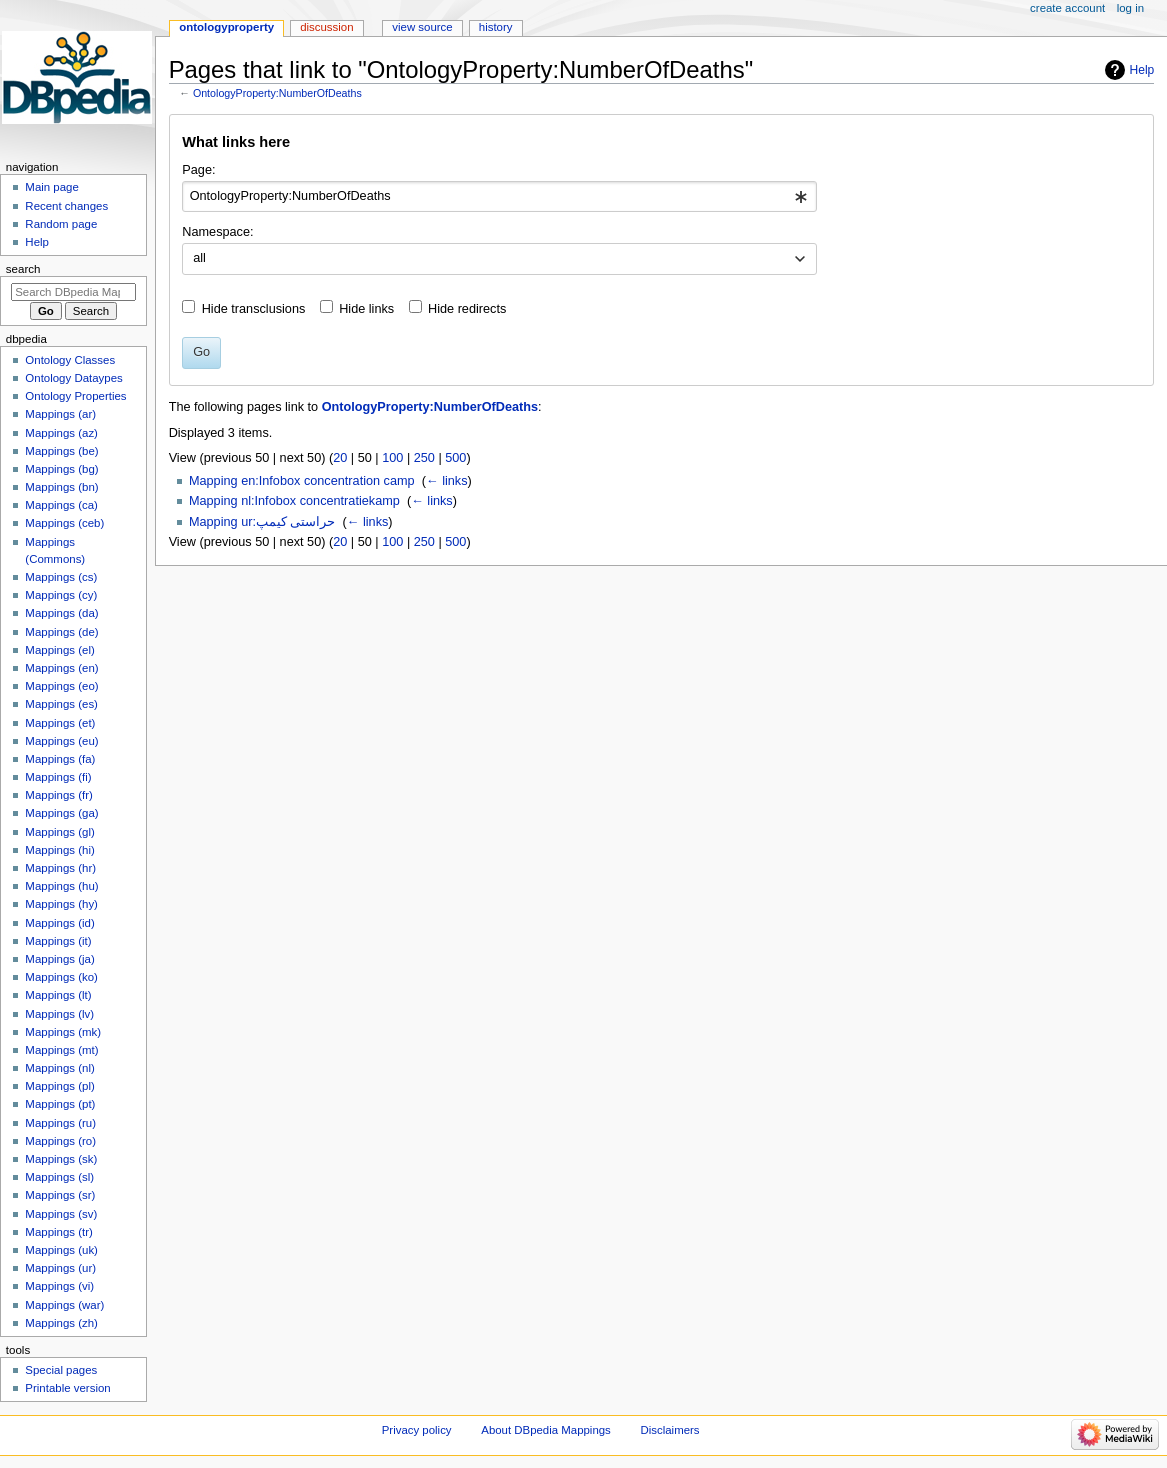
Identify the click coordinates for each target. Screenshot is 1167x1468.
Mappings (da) (61, 613)
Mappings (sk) (61, 1159)
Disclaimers (670, 1430)
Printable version (67, 1388)
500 (455, 458)
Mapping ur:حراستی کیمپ (262, 522)
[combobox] (499, 197)
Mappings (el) (59, 650)
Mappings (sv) (61, 1214)
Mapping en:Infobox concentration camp (302, 481)
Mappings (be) (61, 451)
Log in (1130, 8)
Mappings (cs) (61, 577)
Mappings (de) (61, 632)
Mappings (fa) (60, 759)
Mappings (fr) (58, 795)
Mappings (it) (58, 941)
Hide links (366, 309)
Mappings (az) (61, 433)
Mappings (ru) (60, 1123)
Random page (61, 224)
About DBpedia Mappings (546, 1430)
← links (447, 481)
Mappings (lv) (59, 1014)
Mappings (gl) (59, 832)
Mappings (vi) (59, 1286)
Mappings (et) (60, 723)
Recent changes (66, 206)
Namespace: (217, 232)
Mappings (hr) (60, 868)
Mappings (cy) (61, 595)
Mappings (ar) (60, 414)
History (496, 27)
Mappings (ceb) (64, 523)
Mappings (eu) (61, 741)
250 (424, 458)
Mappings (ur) (60, 1268)
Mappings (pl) (59, 1086)
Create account (1067, 8)
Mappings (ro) (60, 1141)
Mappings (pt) (60, 1104)
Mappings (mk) (63, 1032)
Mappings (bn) (61, 487)
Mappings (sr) (60, 1195)
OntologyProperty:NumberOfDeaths (277, 93)
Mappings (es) (61, 704)
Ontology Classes (70, 360)
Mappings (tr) (58, 1232)
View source (422, 27)
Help (1142, 70)
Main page (52, 187)
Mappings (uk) (61, 1250)
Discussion (326, 27)
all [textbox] (199, 258)
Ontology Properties (75, 396)
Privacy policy (417, 1430)
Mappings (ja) (59, 959)
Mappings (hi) (59, 850)
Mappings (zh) (61, 1323)
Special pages (61, 1370)
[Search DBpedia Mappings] (73, 292)
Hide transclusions (254, 309)
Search (23, 269)
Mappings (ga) (61, 813)
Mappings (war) (64, 1305)
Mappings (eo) (61, 686)
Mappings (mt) (61, 1050)
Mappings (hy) (61, 904)
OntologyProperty (226, 27)
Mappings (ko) (61, 977)
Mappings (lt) (58, 995)
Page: (198, 170)
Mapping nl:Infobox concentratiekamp (294, 501)
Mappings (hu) (61, 886)
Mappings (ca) (61, 505)
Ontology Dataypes (73, 378)
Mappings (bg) (61, 469)
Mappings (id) (59, 923)
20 (340, 458)
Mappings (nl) (59, 1068)
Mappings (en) (61, 668)
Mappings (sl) (59, 1177)
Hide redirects (467, 309)
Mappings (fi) (58, 777)
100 (392, 458)
